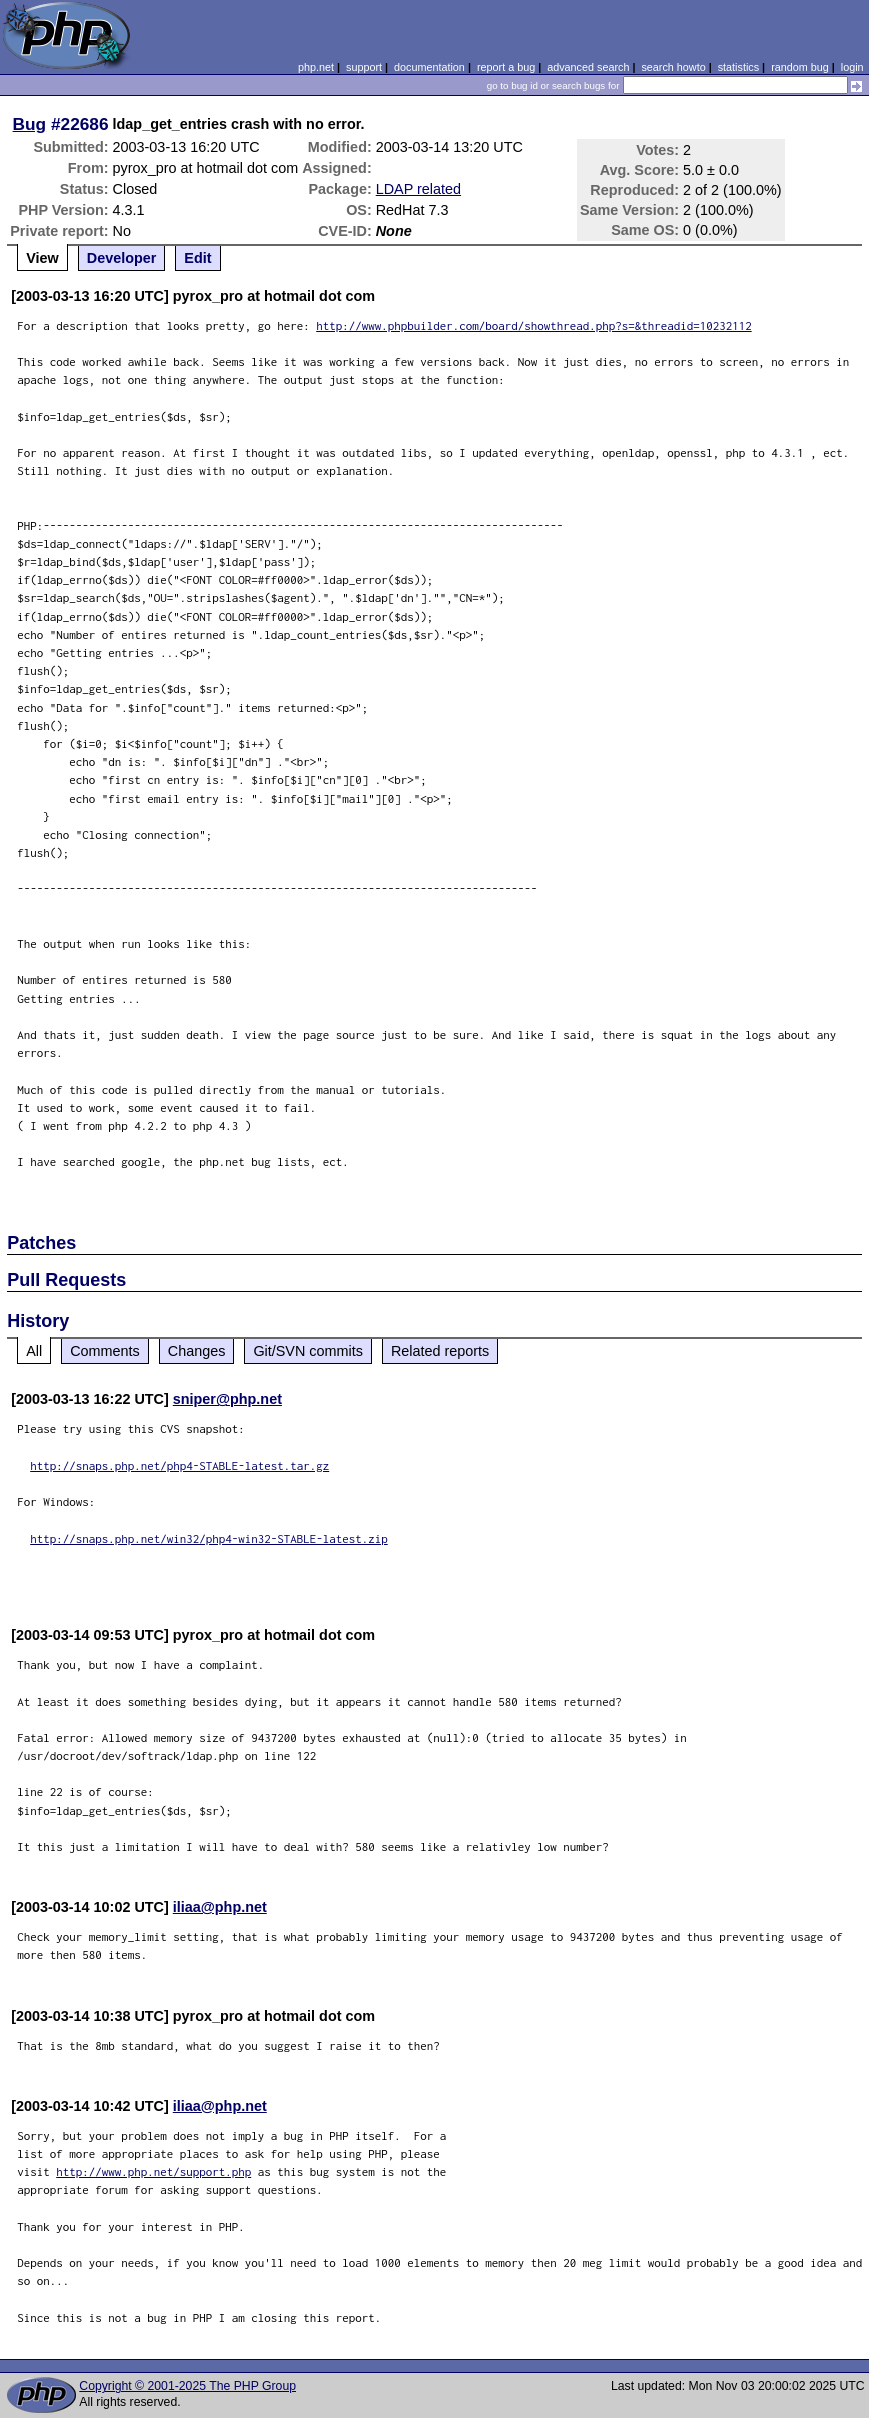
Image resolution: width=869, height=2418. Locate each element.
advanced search (588, 67)
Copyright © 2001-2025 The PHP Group (187, 2386)
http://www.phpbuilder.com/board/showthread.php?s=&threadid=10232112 (534, 325)
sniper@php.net (227, 1399)
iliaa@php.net (220, 1907)
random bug (800, 67)
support (364, 67)
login (852, 67)
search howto (673, 67)
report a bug (506, 67)
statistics (738, 67)
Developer (122, 258)
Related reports (440, 1351)
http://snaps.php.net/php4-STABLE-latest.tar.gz (179, 1465)
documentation (429, 67)
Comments (105, 1351)
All (34, 1351)
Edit (197, 258)
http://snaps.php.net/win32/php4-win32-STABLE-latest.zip (209, 1538)
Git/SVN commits (308, 1351)
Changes (197, 1351)
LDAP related (418, 189)
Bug (30, 124)
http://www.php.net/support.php (153, 2171)
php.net (316, 67)
